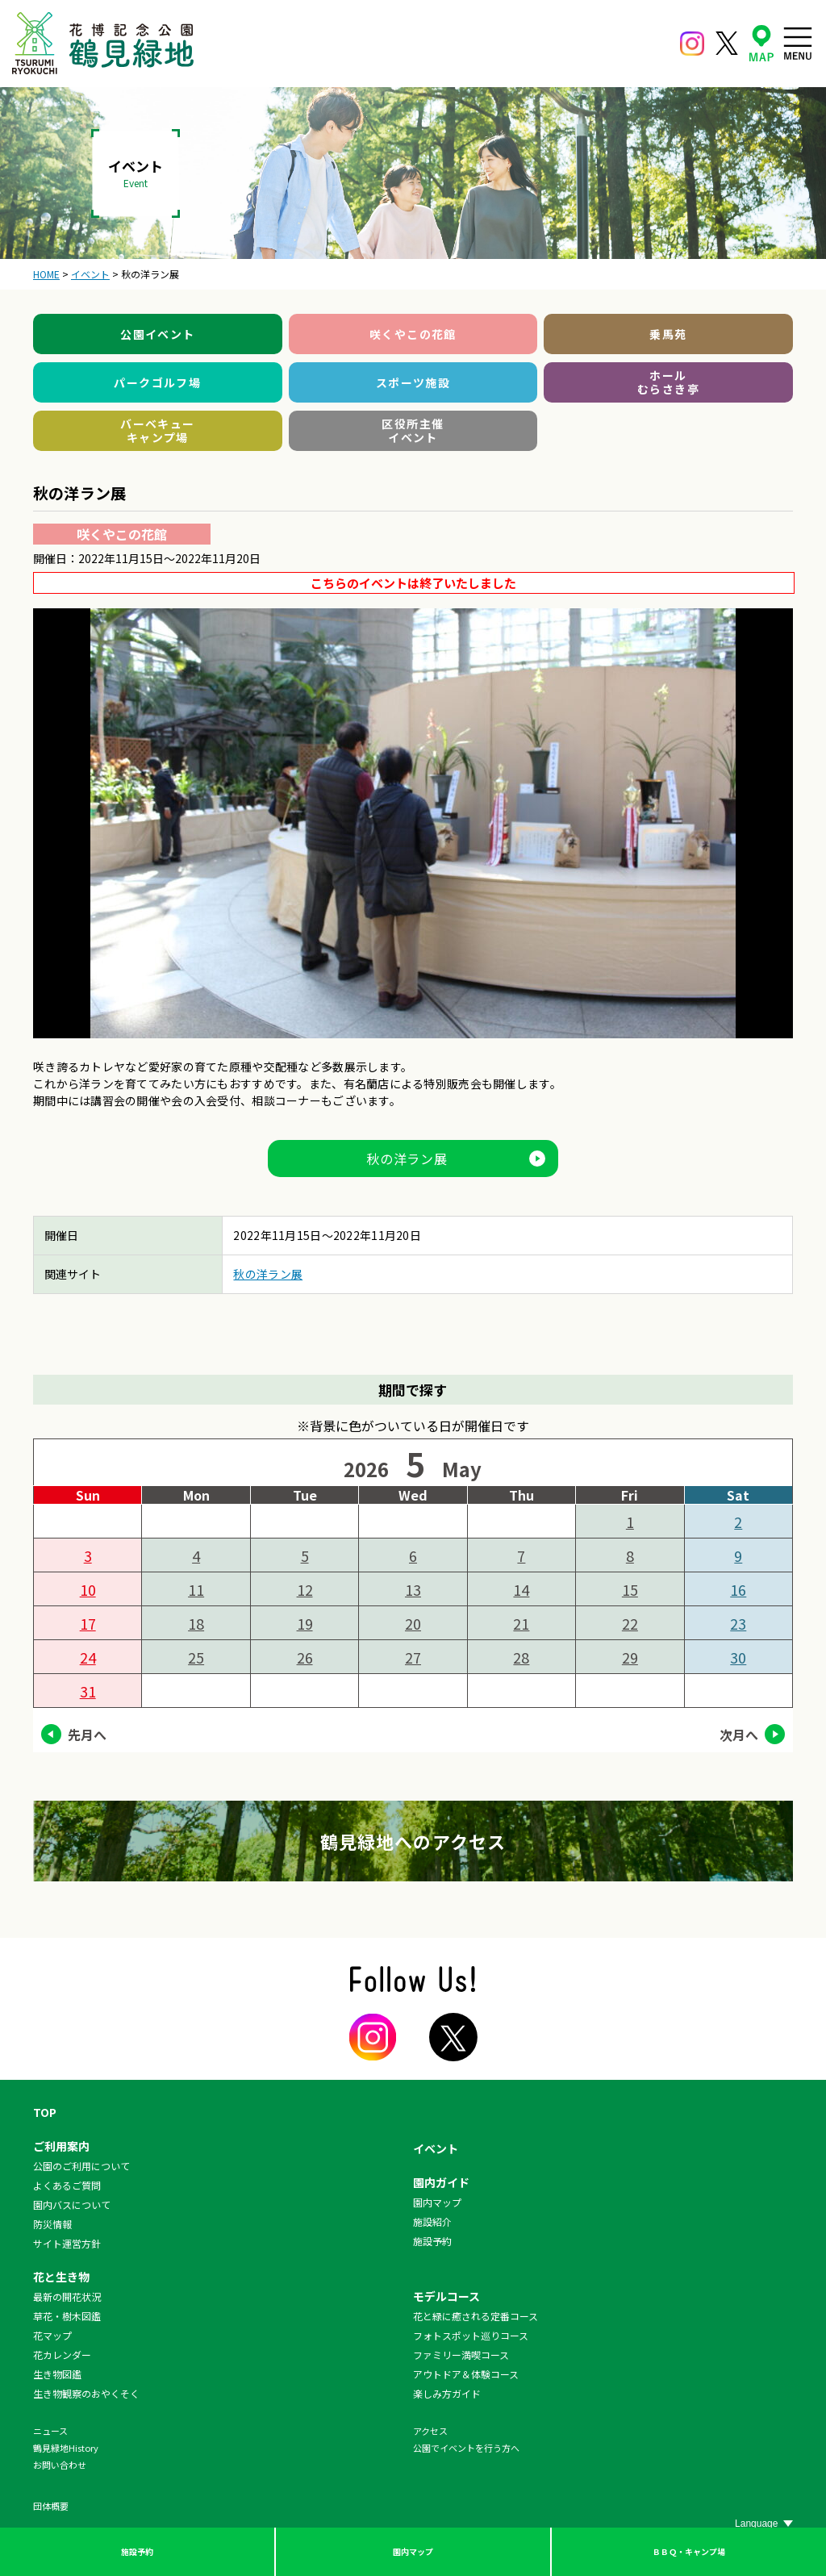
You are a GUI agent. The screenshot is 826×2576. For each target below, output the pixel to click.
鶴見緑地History (65, 2447)
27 (413, 1657)
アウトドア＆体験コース (466, 2374)
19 (305, 1623)
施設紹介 (432, 2221)
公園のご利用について (81, 2166)
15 (630, 1589)
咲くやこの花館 (413, 334)
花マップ (52, 2335)
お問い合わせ (59, 2464)
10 (88, 1589)
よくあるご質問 (67, 2185)
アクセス (430, 2430)
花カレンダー (62, 2354)
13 (413, 1589)
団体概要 (51, 2505)
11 (196, 1589)
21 (521, 1623)
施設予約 (137, 2551)
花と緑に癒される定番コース (475, 2316)
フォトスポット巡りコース (470, 2335)
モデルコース (446, 2296)
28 (521, 1657)
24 (88, 1657)
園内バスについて (72, 2204)
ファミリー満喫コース (461, 2354)
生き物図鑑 (57, 2374)
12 (305, 1589)
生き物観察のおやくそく (86, 2393)
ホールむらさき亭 (668, 382)
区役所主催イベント (413, 430)
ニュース (50, 2430)
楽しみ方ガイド (447, 2393)
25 (196, 1657)
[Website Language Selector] (764, 2523)
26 (305, 1657)
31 (88, 1690)
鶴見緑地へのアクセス (413, 1841)
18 (196, 1623)
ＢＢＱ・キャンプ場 (689, 2551)
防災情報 (52, 2224)
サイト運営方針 (67, 2243)
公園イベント (157, 334)
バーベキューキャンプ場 (157, 430)
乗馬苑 (667, 334)
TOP (44, 2112)
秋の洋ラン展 (407, 1158)
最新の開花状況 (67, 2296)
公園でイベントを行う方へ (466, 2447)
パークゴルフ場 (157, 382)
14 (521, 1589)
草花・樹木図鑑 (67, 2316)
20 (413, 1623)
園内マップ (413, 2551)
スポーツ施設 (413, 382)
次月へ (739, 1734)
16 (738, 1589)
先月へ (87, 1734)
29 (630, 1657)
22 (630, 1623)
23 (738, 1623)
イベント (435, 2148)
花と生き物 (61, 2277)
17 (88, 1623)
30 (738, 1657)
